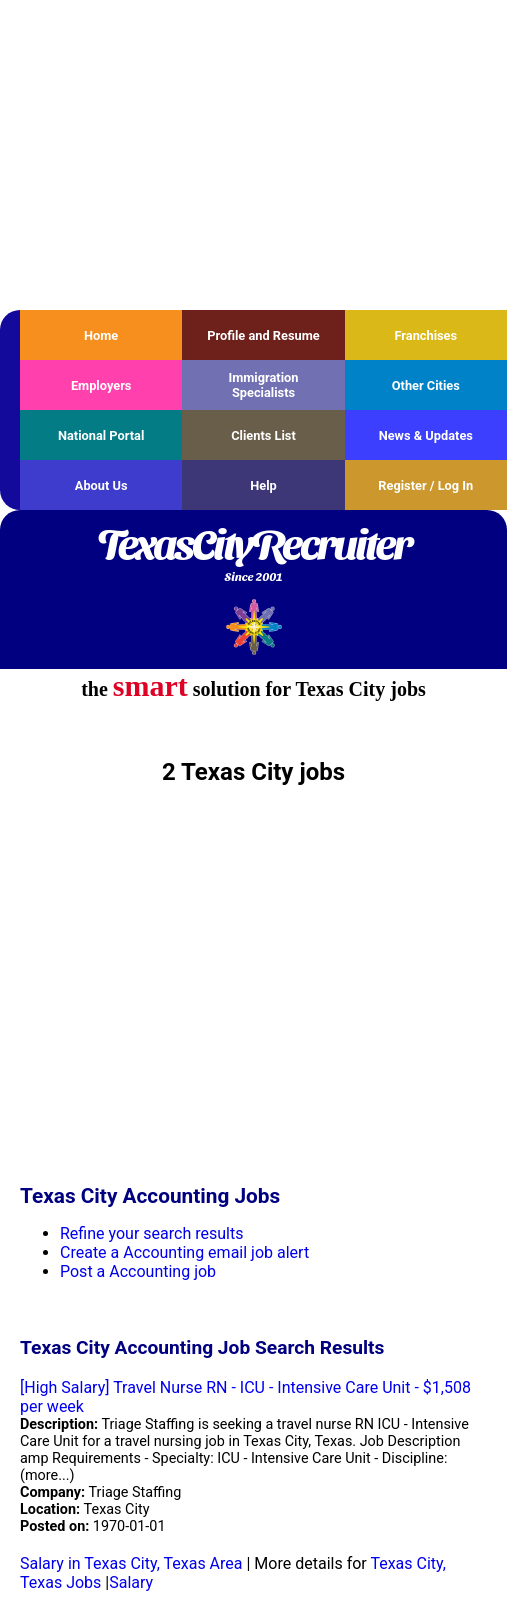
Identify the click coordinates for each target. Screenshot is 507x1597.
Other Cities (426, 385)
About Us (101, 485)
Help (263, 485)
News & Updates (426, 435)
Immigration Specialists (263, 385)
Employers (101, 385)
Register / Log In (425, 485)
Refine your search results (151, 1233)
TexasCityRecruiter (253, 557)
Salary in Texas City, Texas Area (131, 1563)
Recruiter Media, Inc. (253, 626)
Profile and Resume (263, 335)
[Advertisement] (253, 155)
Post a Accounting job (138, 1271)
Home (101, 335)
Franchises (425, 335)
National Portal (101, 435)
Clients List (263, 435)
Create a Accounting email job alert (184, 1252)
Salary (131, 1582)
